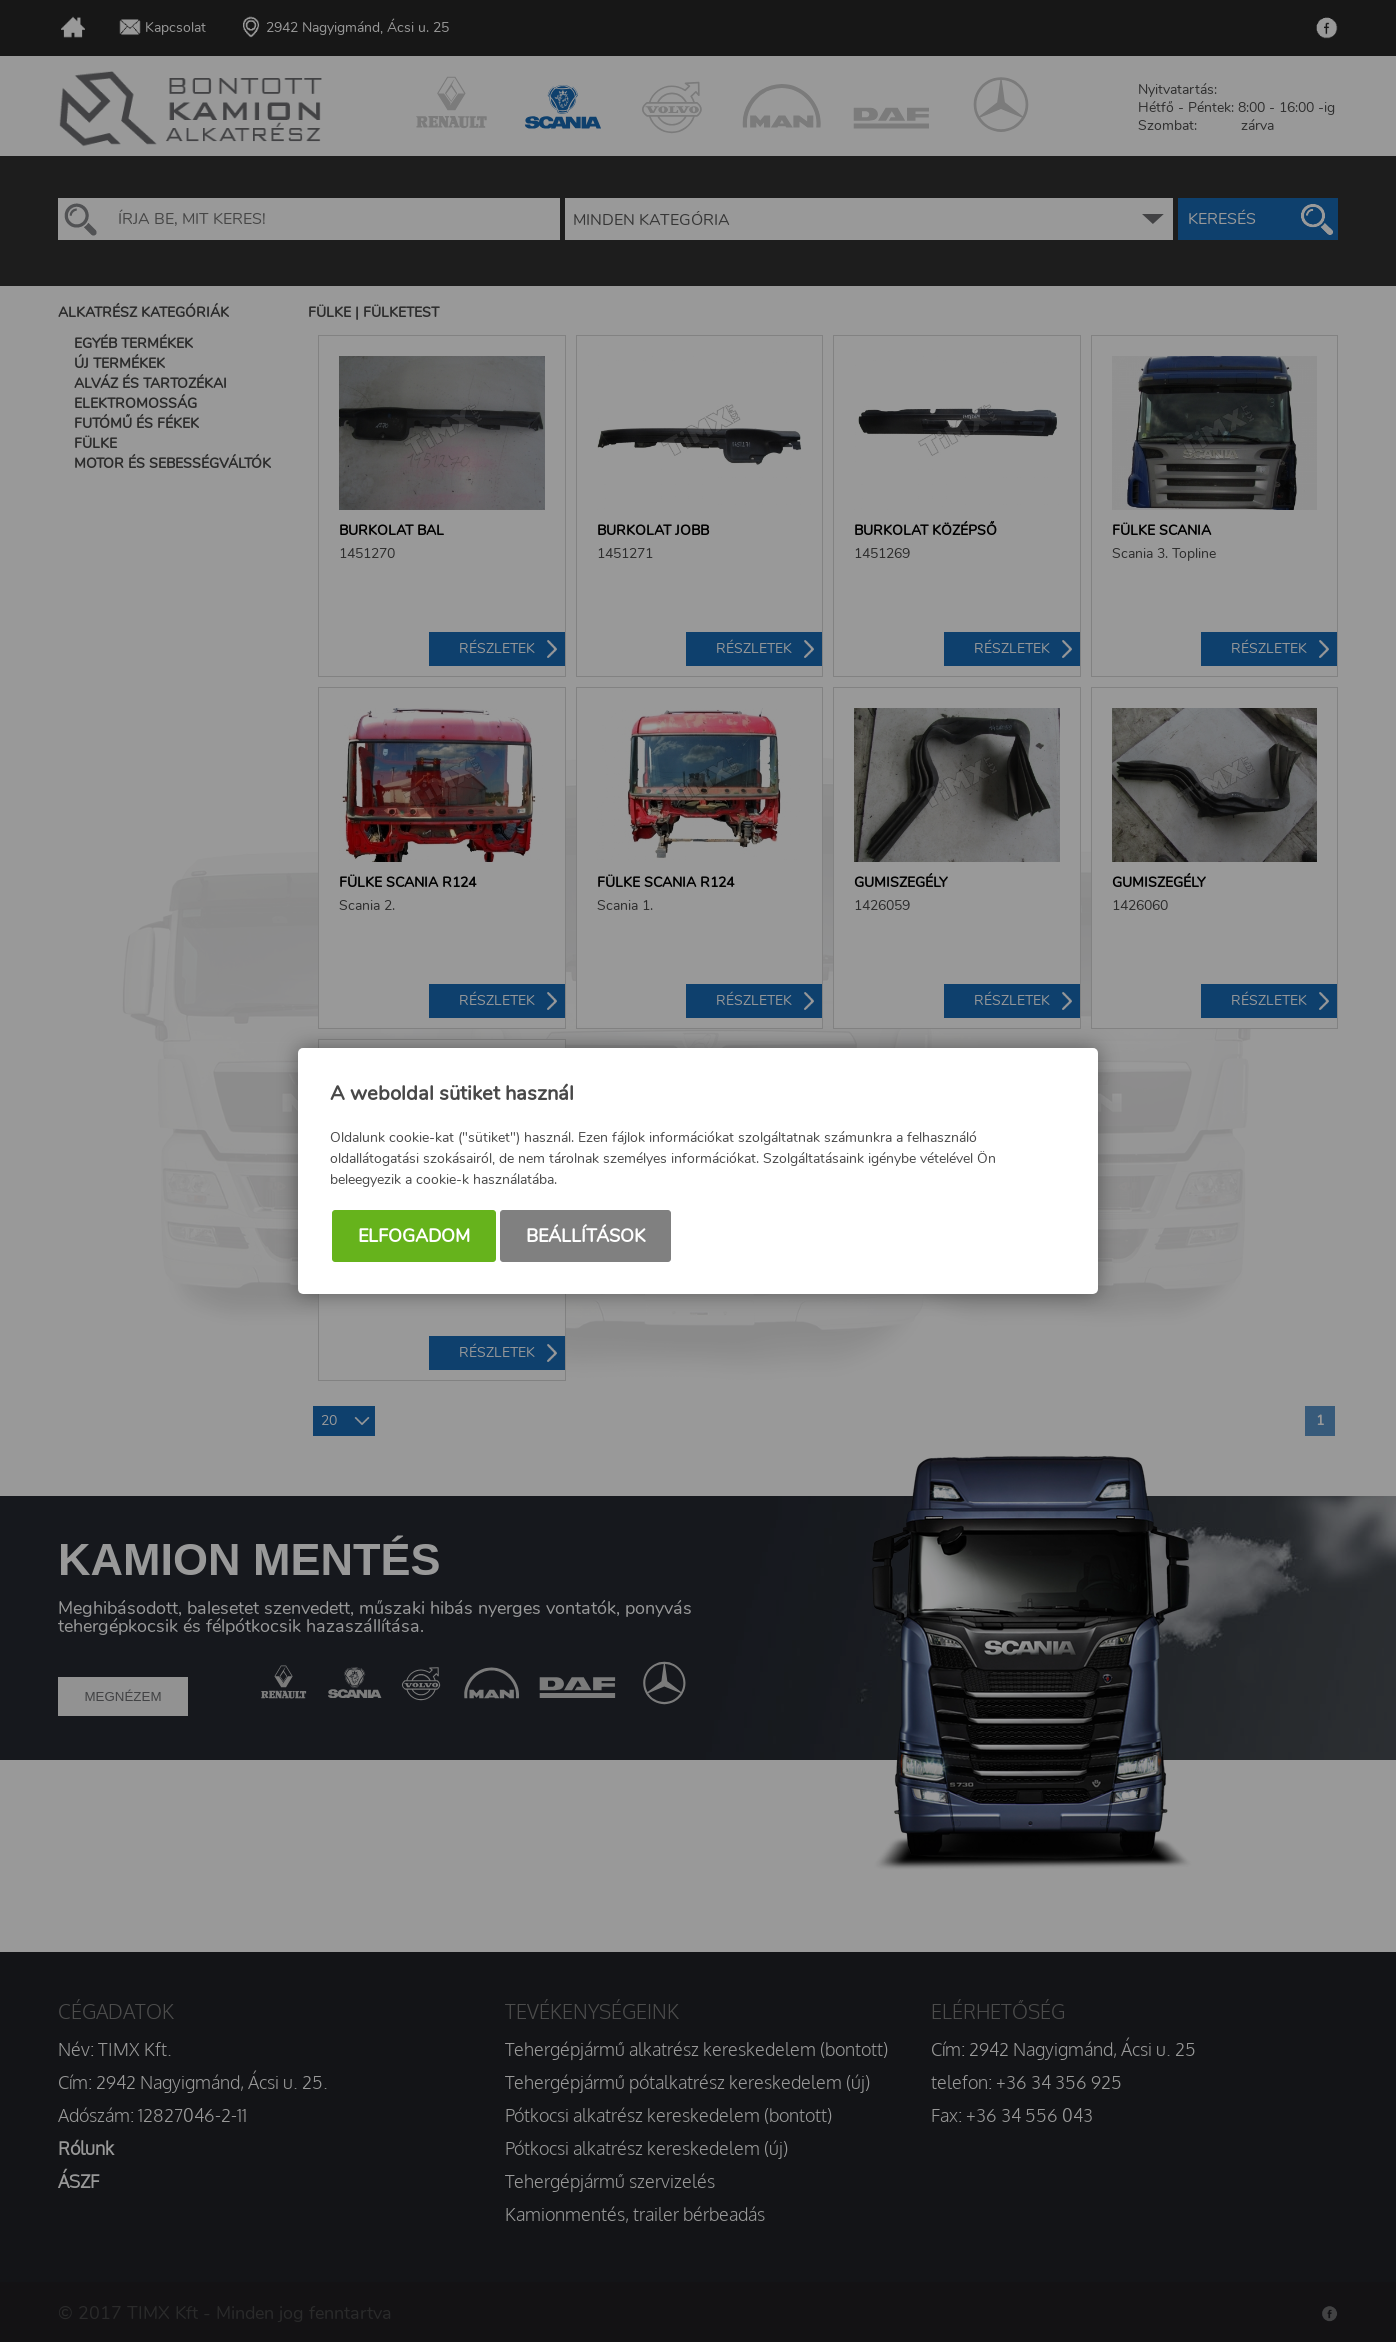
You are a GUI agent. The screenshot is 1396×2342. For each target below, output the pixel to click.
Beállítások (585, 1239)
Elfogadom (414, 1239)
